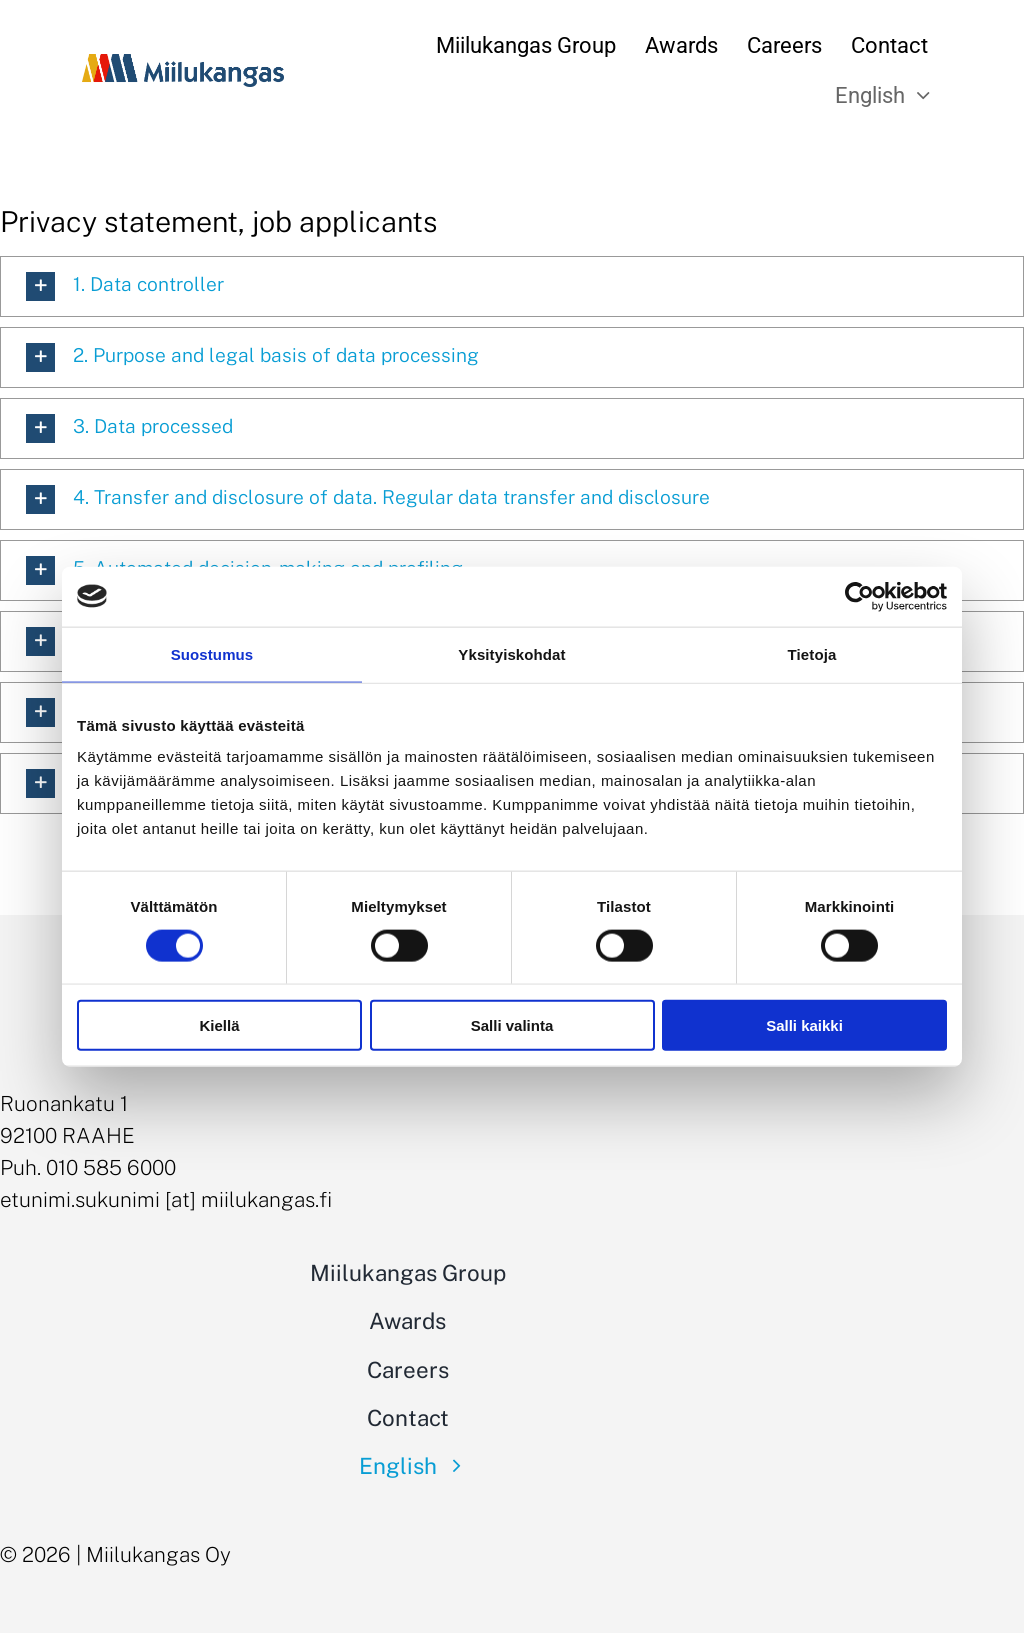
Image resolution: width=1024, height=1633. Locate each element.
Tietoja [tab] (812, 653)
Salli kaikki (804, 1025)
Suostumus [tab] (212, 653)
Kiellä (219, 1025)
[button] (512, 286)
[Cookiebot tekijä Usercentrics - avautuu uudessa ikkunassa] (859, 596)
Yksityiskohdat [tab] (511, 653)
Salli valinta (512, 1025)
